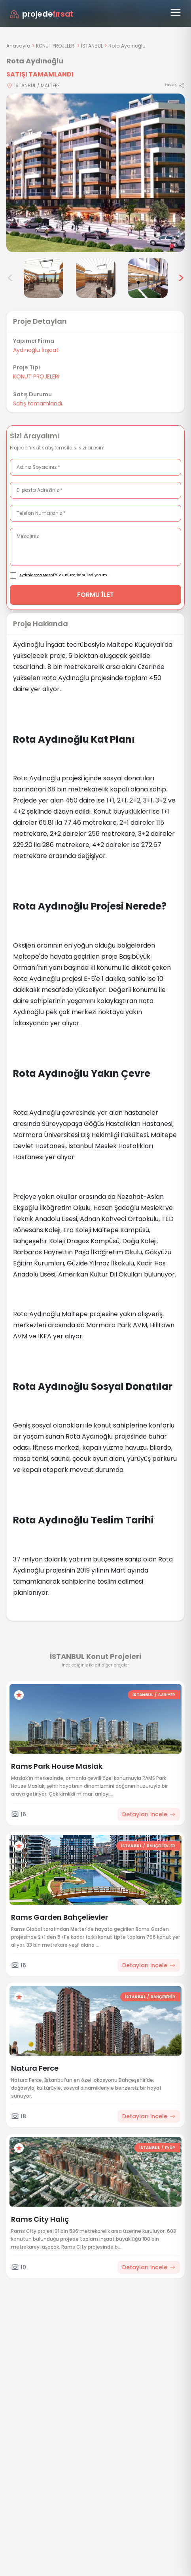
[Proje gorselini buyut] (95, 173)
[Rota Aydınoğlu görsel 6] (148, 278)
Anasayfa (18, 45)
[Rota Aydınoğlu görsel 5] (95, 278)
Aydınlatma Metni (36, 575)
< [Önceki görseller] (10, 278)
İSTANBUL (92, 45)
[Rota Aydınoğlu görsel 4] (43, 278)
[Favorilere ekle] (19, 1695)
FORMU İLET (95, 594)
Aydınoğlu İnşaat (36, 350)
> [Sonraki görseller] (181, 278)
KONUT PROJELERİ (56, 45)
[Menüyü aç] (176, 12)
